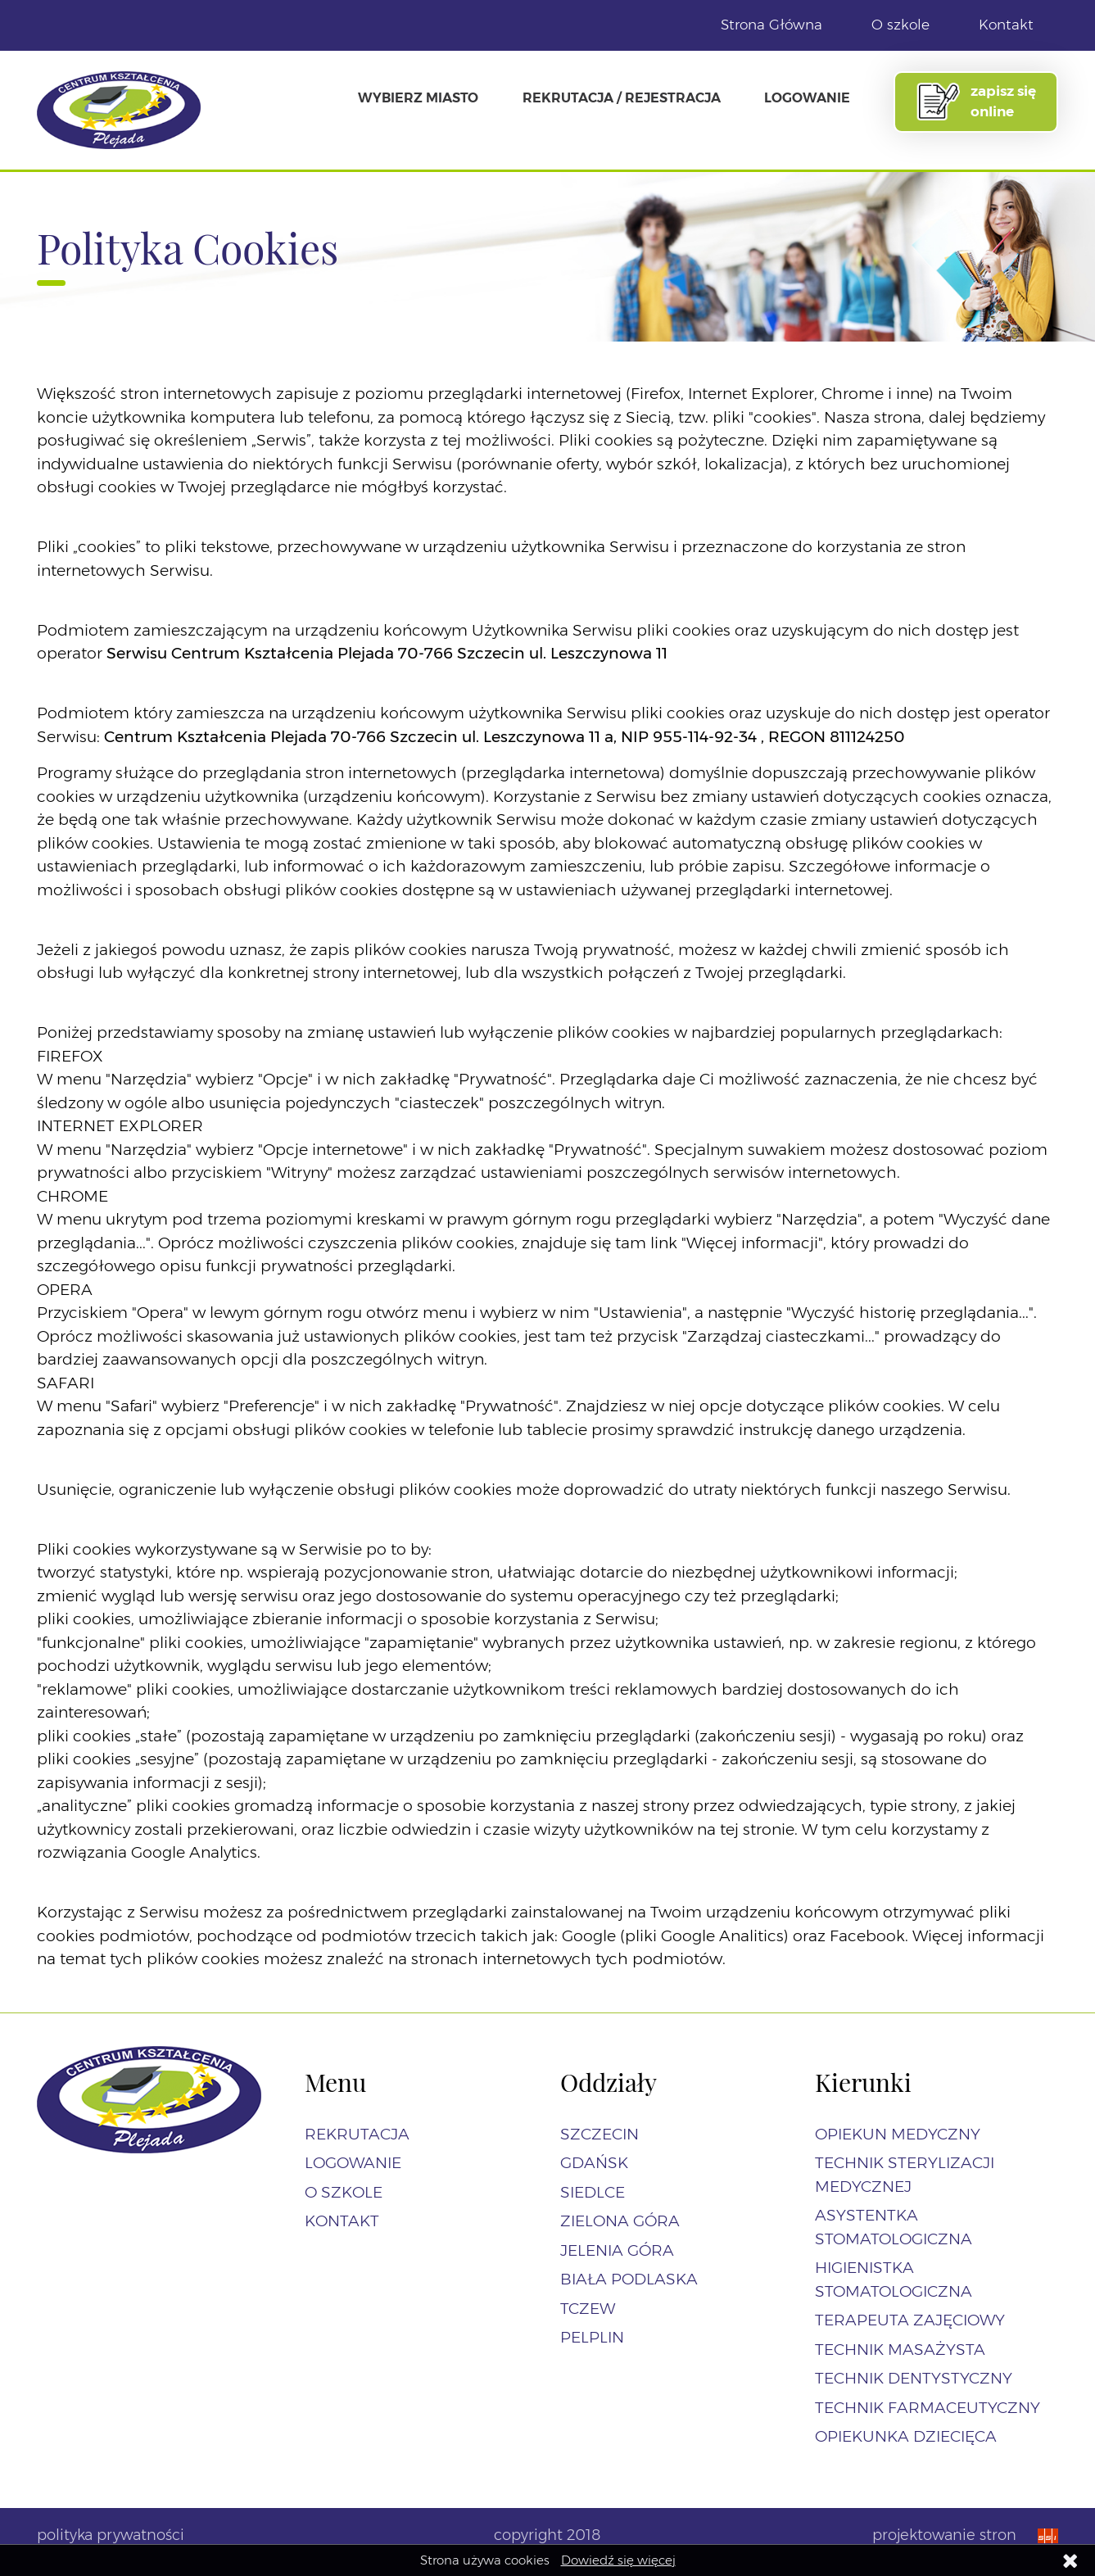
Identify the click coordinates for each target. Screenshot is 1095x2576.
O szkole (900, 24)
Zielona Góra (620, 2221)
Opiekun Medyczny (897, 2134)
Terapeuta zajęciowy (910, 2320)
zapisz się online (975, 102)
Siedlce (592, 2192)
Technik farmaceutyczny (927, 2407)
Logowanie (807, 97)
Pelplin (592, 2337)
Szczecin (599, 2134)
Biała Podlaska (629, 2279)
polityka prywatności (110, 2535)
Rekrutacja (357, 2134)
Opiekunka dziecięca (906, 2436)
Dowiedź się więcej (618, 2560)
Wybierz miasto (418, 97)
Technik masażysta (900, 2349)
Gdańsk (594, 2162)
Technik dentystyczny (913, 2378)
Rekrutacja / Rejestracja (622, 97)
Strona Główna (771, 24)
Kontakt (1006, 24)
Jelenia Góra (617, 2250)
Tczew (587, 2308)
